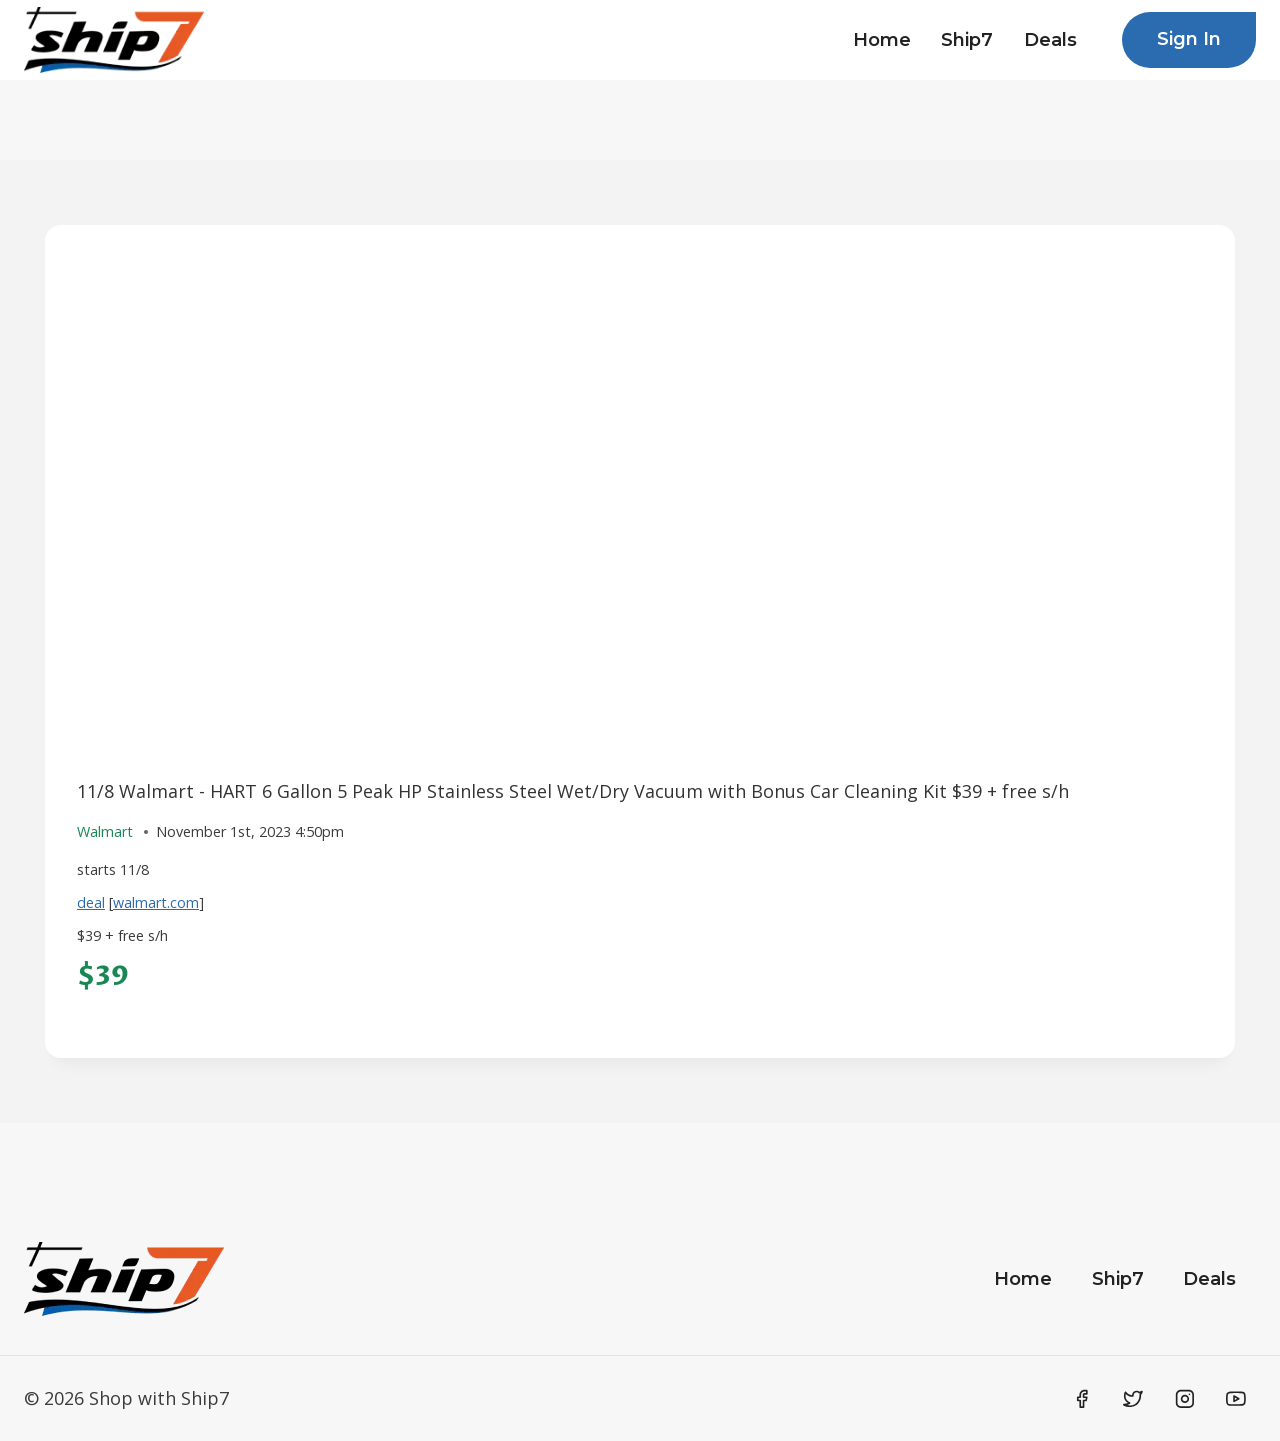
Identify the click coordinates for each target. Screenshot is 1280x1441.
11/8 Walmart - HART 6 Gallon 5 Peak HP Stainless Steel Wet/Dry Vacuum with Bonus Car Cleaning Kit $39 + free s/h (573, 791)
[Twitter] (1133, 1399)
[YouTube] (1236, 1399)
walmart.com (156, 902)
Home (882, 40)
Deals (1050, 40)
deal (91, 902)
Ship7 (967, 40)
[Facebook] (1082, 1399)
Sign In (1189, 39)
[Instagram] (1185, 1399)
